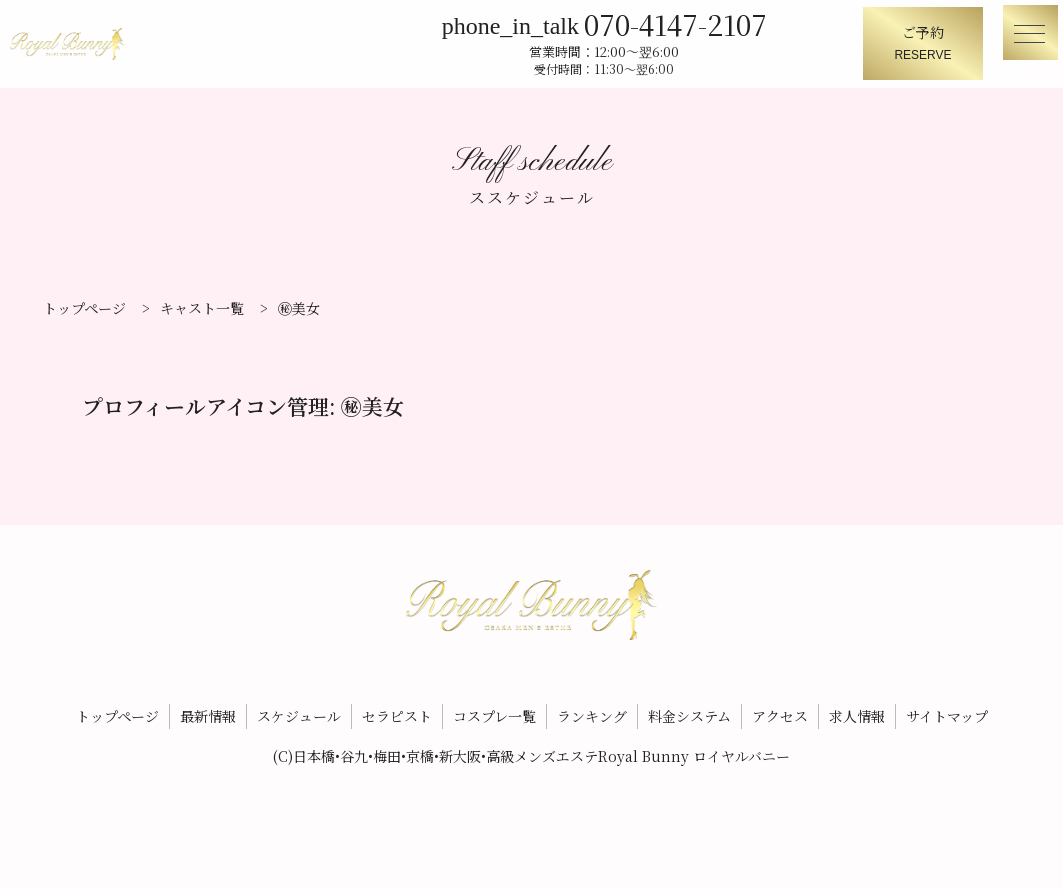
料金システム (689, 705)
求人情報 (857, 705)
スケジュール (299, 705)
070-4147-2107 (684, 22)
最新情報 (208, 705)
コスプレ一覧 (494, 705)
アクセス (780, 705)
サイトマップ (947, 705)
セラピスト (397, 705)
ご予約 (923, 44)
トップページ (117, 705)
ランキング (592, 705)
